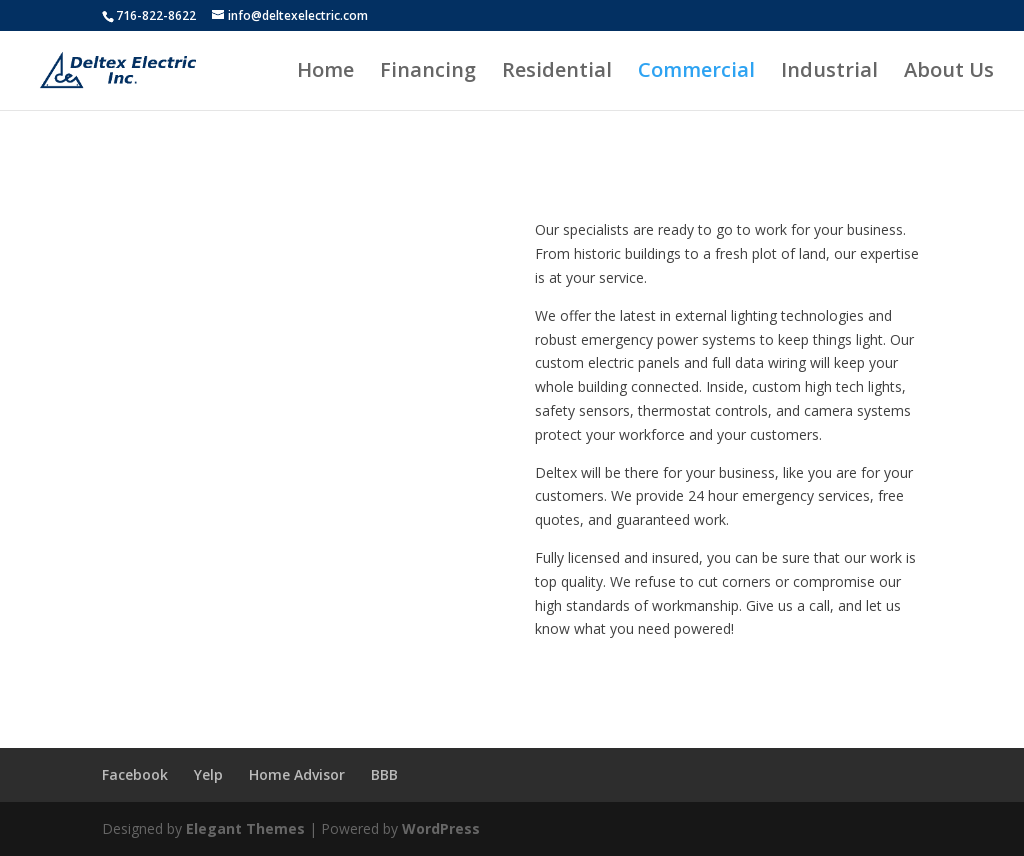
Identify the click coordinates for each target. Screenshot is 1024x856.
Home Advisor (297, 774)
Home (325, 73)
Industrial (829, 73)
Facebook (135, 774)
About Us (949, 73)
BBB (384, 774)
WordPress (441, 828)
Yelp (208, 774)
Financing (428, 73)
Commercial (696, 73)
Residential (557, 73)
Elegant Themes (245, 828)
